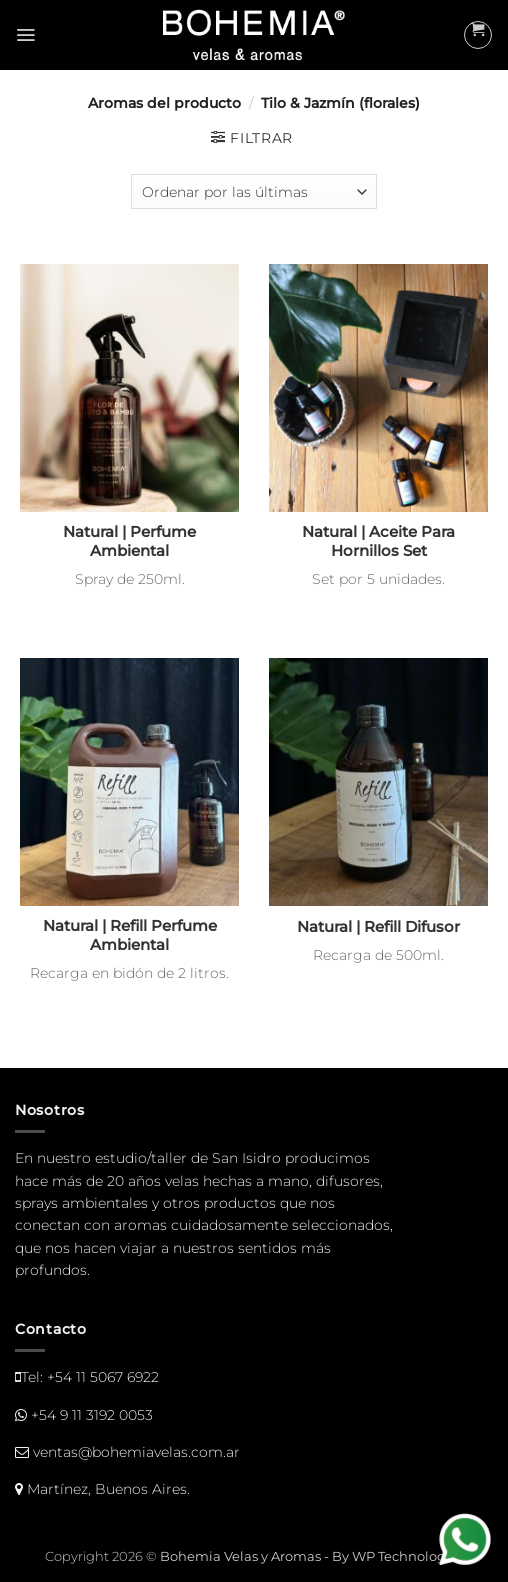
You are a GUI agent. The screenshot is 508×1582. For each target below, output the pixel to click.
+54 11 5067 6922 (103, 1377)
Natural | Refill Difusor (378, 927)
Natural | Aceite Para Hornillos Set (378, 541)
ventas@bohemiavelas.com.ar (136, 1452)
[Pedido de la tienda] (254, 191)
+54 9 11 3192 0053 (92, 1415)
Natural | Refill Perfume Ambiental (130, 935)
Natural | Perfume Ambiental (129, 541)
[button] (25, 35)
